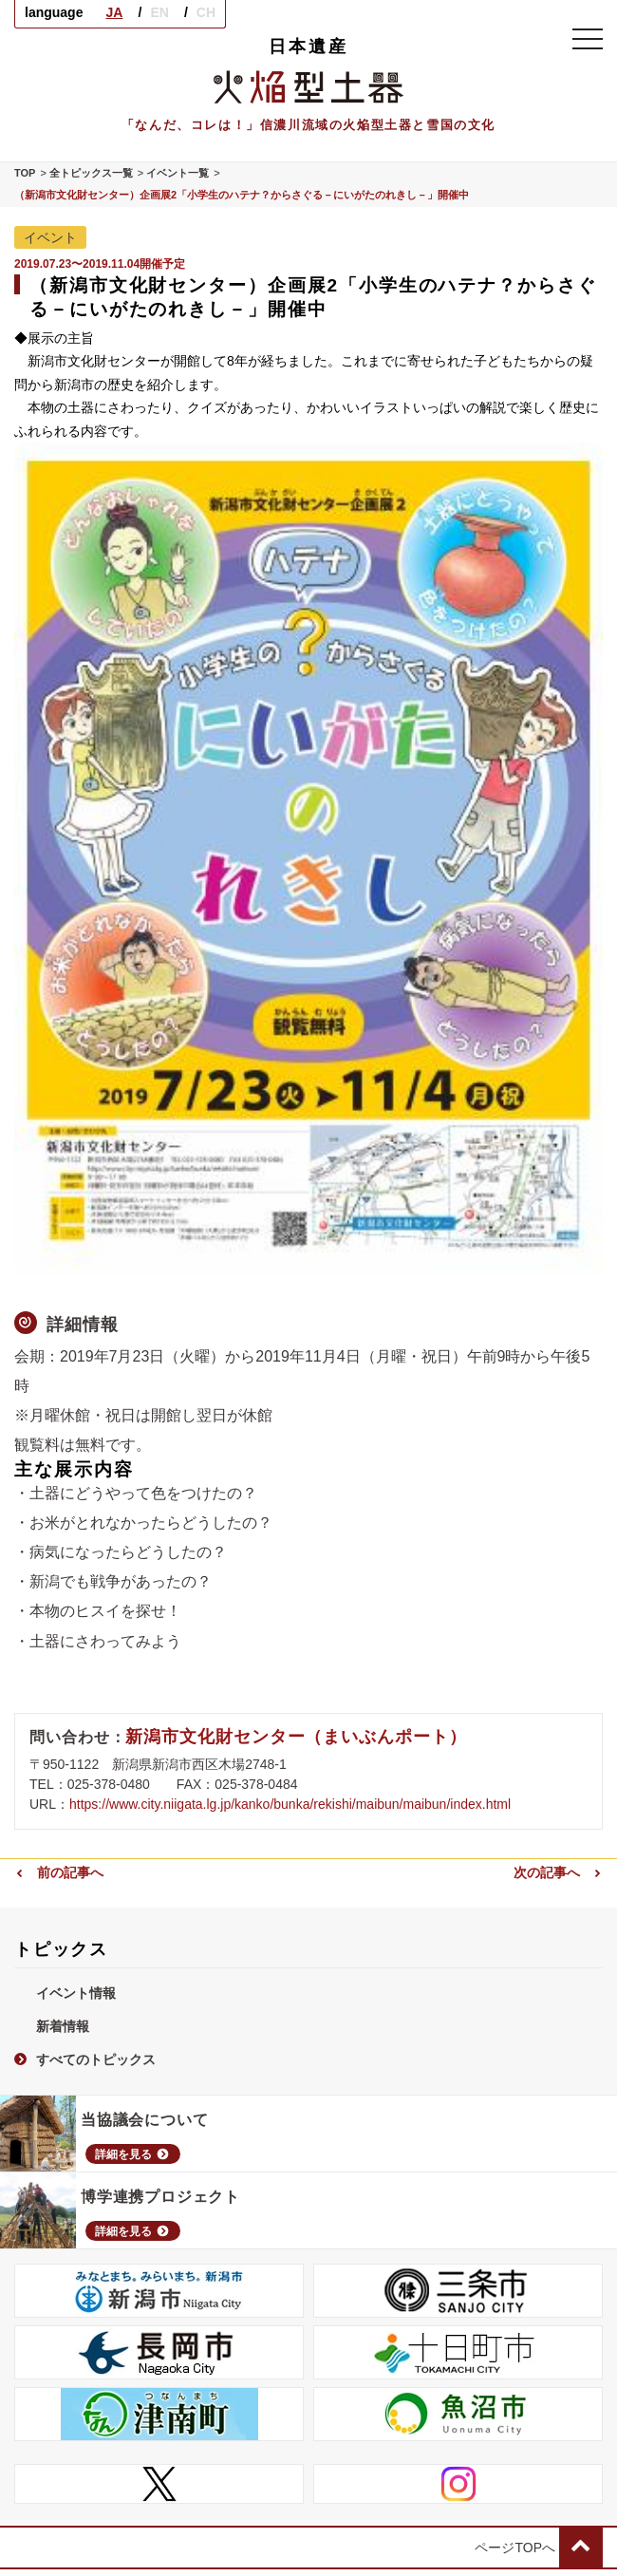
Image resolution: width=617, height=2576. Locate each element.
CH (205, 12)
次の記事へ (558, 1872)
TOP (24, 173)
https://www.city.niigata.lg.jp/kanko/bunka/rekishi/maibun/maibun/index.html (290, 1804)
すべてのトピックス (85, 2059)
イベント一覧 (177, 173)
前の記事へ (58, 1872)
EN (159, 12)
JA (113, 12)
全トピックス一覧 (91, 173)
